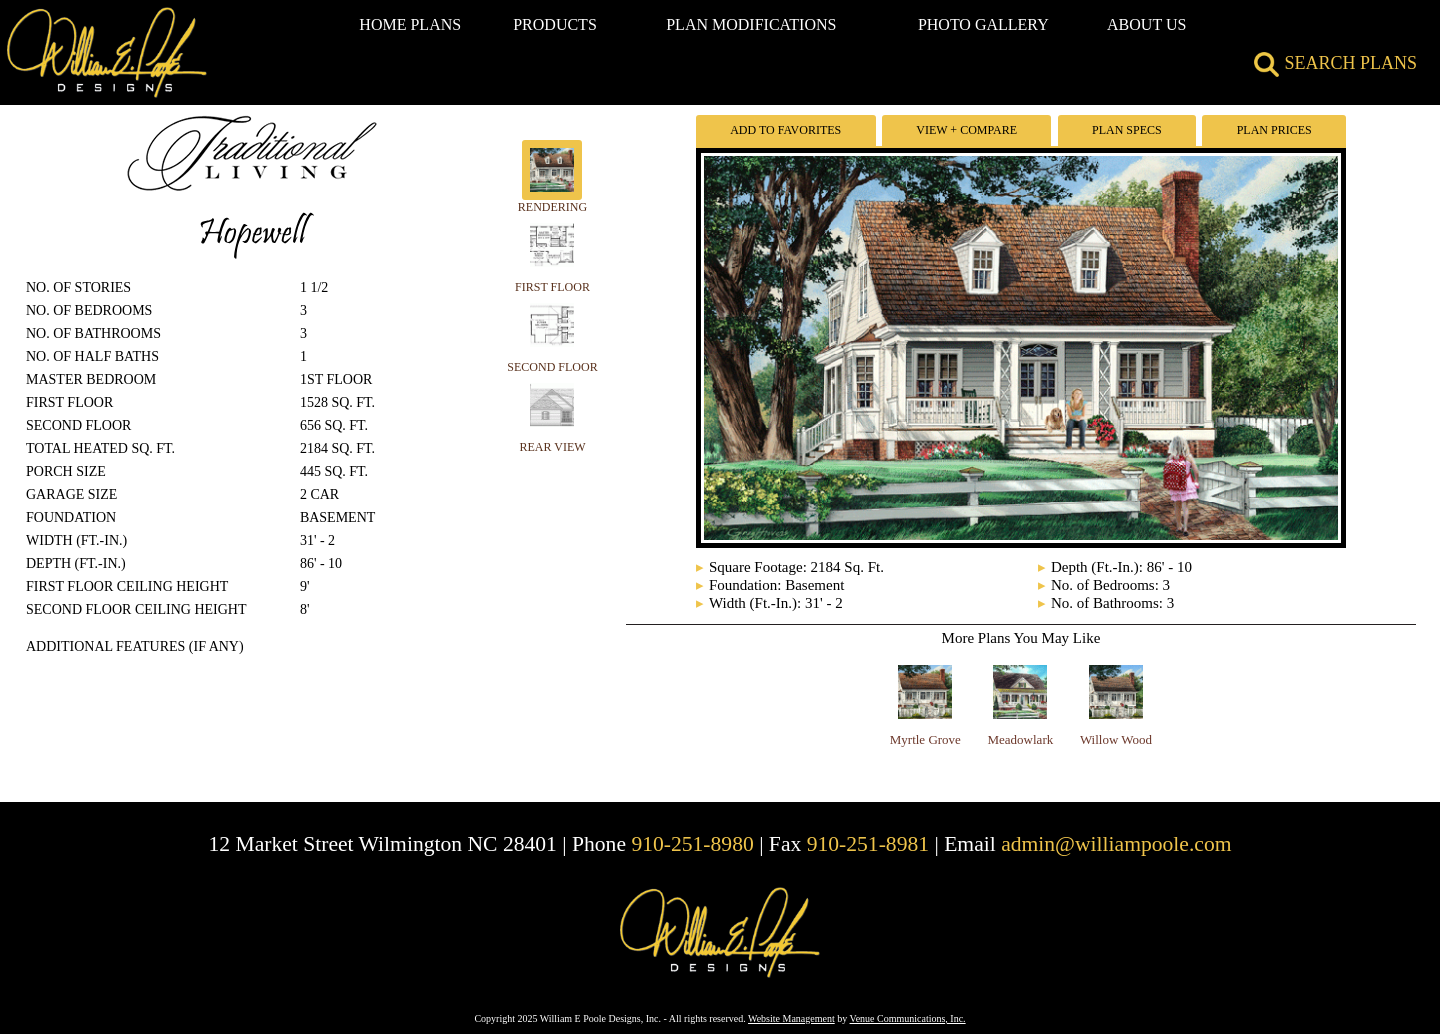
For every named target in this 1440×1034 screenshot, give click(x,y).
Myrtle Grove (925, 739)
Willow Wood (1116, 739)
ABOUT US (1146, 24)
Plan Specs (1127, 130)
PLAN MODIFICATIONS (751, 24)
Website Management (791, 1018)
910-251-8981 (868, 844)
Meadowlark (1021, 739)
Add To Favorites (785, 130)
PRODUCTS (555, 24)
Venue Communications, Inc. (908, 1018)
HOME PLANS (410, 24)
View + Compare (966, 130)
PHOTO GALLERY (983, 24)
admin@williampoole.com (1116, 844)
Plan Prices (1274, 130)
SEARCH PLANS (1335, 63)
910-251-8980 (692, 844)
